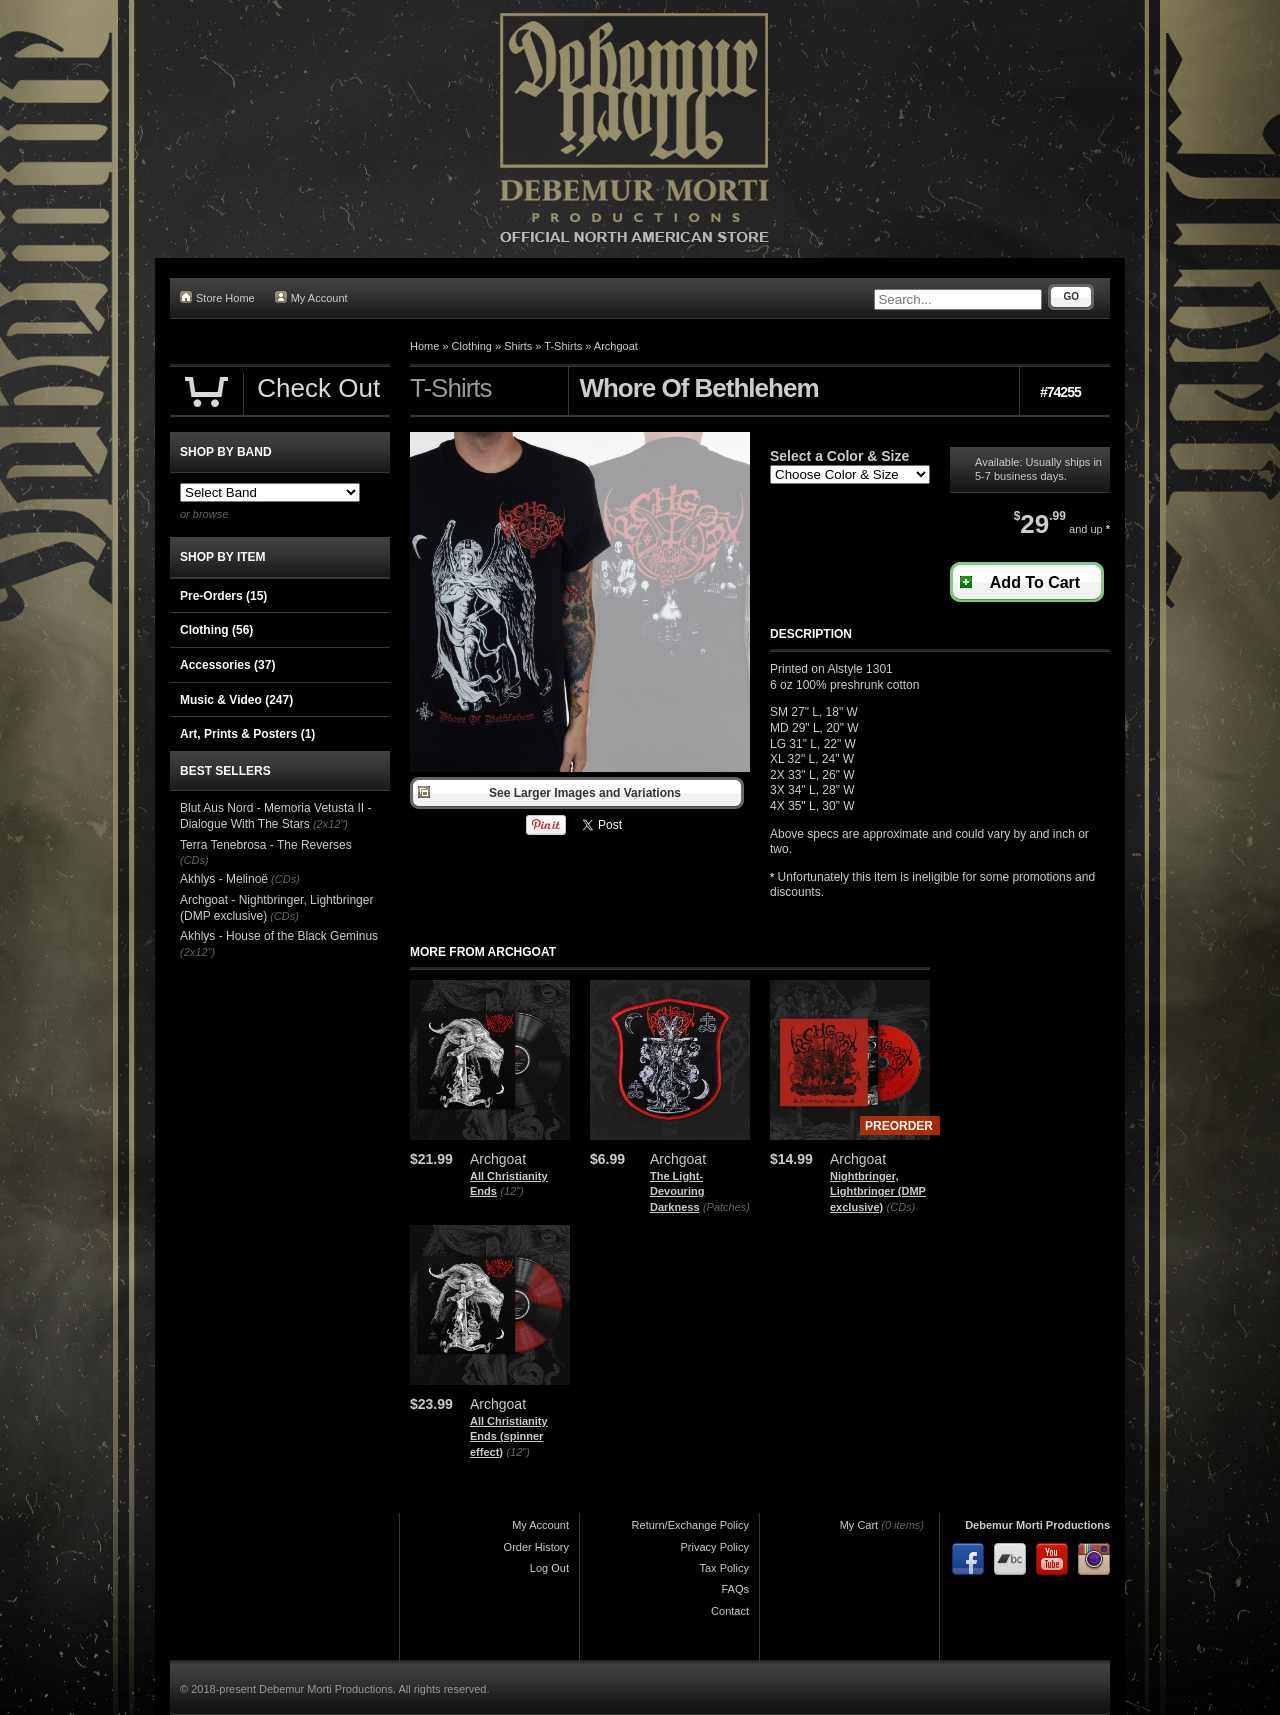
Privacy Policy (715, 1547)
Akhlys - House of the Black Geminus (279, 936)
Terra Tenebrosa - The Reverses (266, 845)
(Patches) (726, 1207)
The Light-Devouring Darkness (677, 1191)
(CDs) (901, 1207)
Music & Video (236, 700)
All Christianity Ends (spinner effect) (509, 1436)
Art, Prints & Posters (247, 734)
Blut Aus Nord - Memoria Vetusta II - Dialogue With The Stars (275, 816)
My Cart (859, 1525)
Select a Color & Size (839, 456)
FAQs (735, 1589)
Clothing (472, 346)
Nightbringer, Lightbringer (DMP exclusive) (878, 1191)
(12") (511, 1191)
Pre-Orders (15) (223, 596)
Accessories (227, 665)
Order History (536, 1547)
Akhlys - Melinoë (224, 879)
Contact (730, 1611)
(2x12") (330, 824)
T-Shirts (563, 346)
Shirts (518, 346)
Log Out (549, 1568)
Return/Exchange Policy (690, 1525)
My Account (311, 297)
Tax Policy (724, 1568)
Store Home (217, 297)
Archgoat (616, 346)
